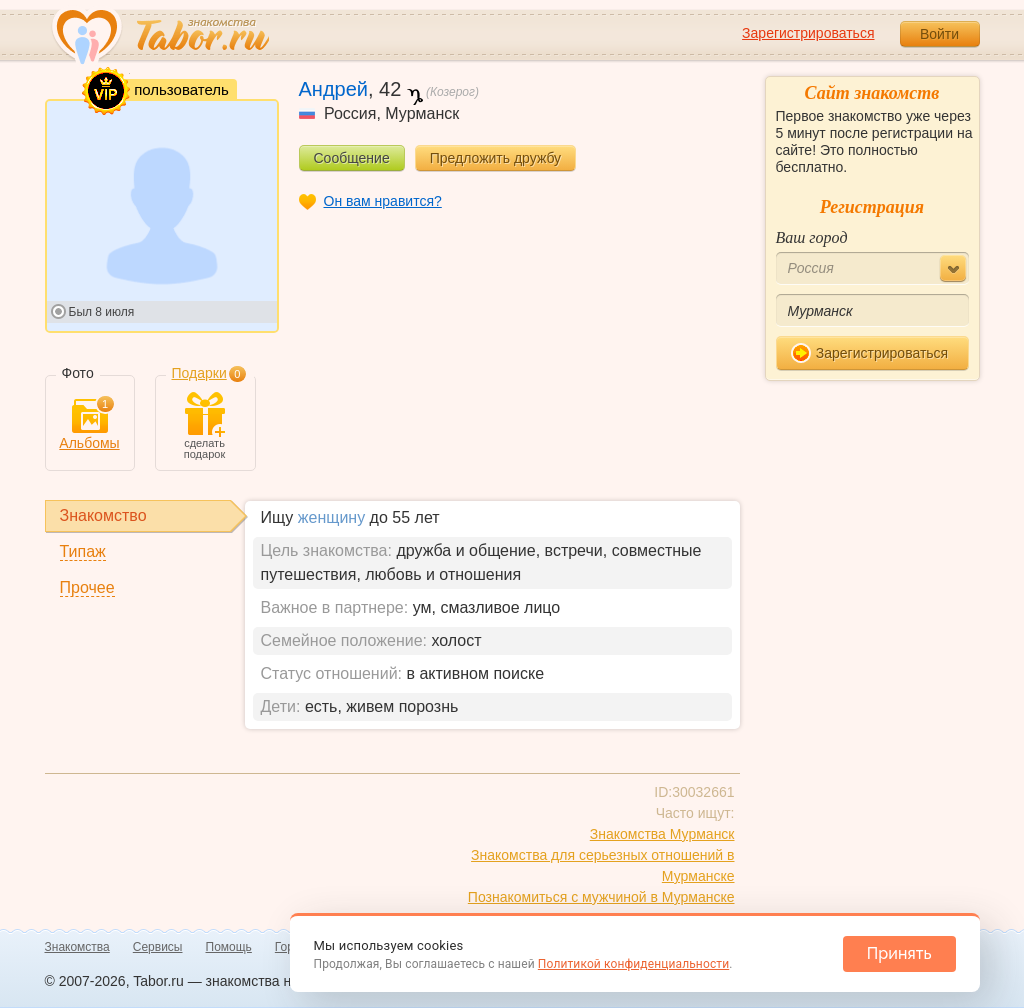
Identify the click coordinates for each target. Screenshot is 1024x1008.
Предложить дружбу (495, 158)
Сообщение (352, 158)
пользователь (158, 90)
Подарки (199, 373)
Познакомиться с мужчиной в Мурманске (601, 897)
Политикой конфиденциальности (633, 964)
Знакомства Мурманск (662, 834)
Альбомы (89, 424)
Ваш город (812, 237)
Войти (939, 34)
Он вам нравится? (383, 201)
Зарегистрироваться (808, 33)
